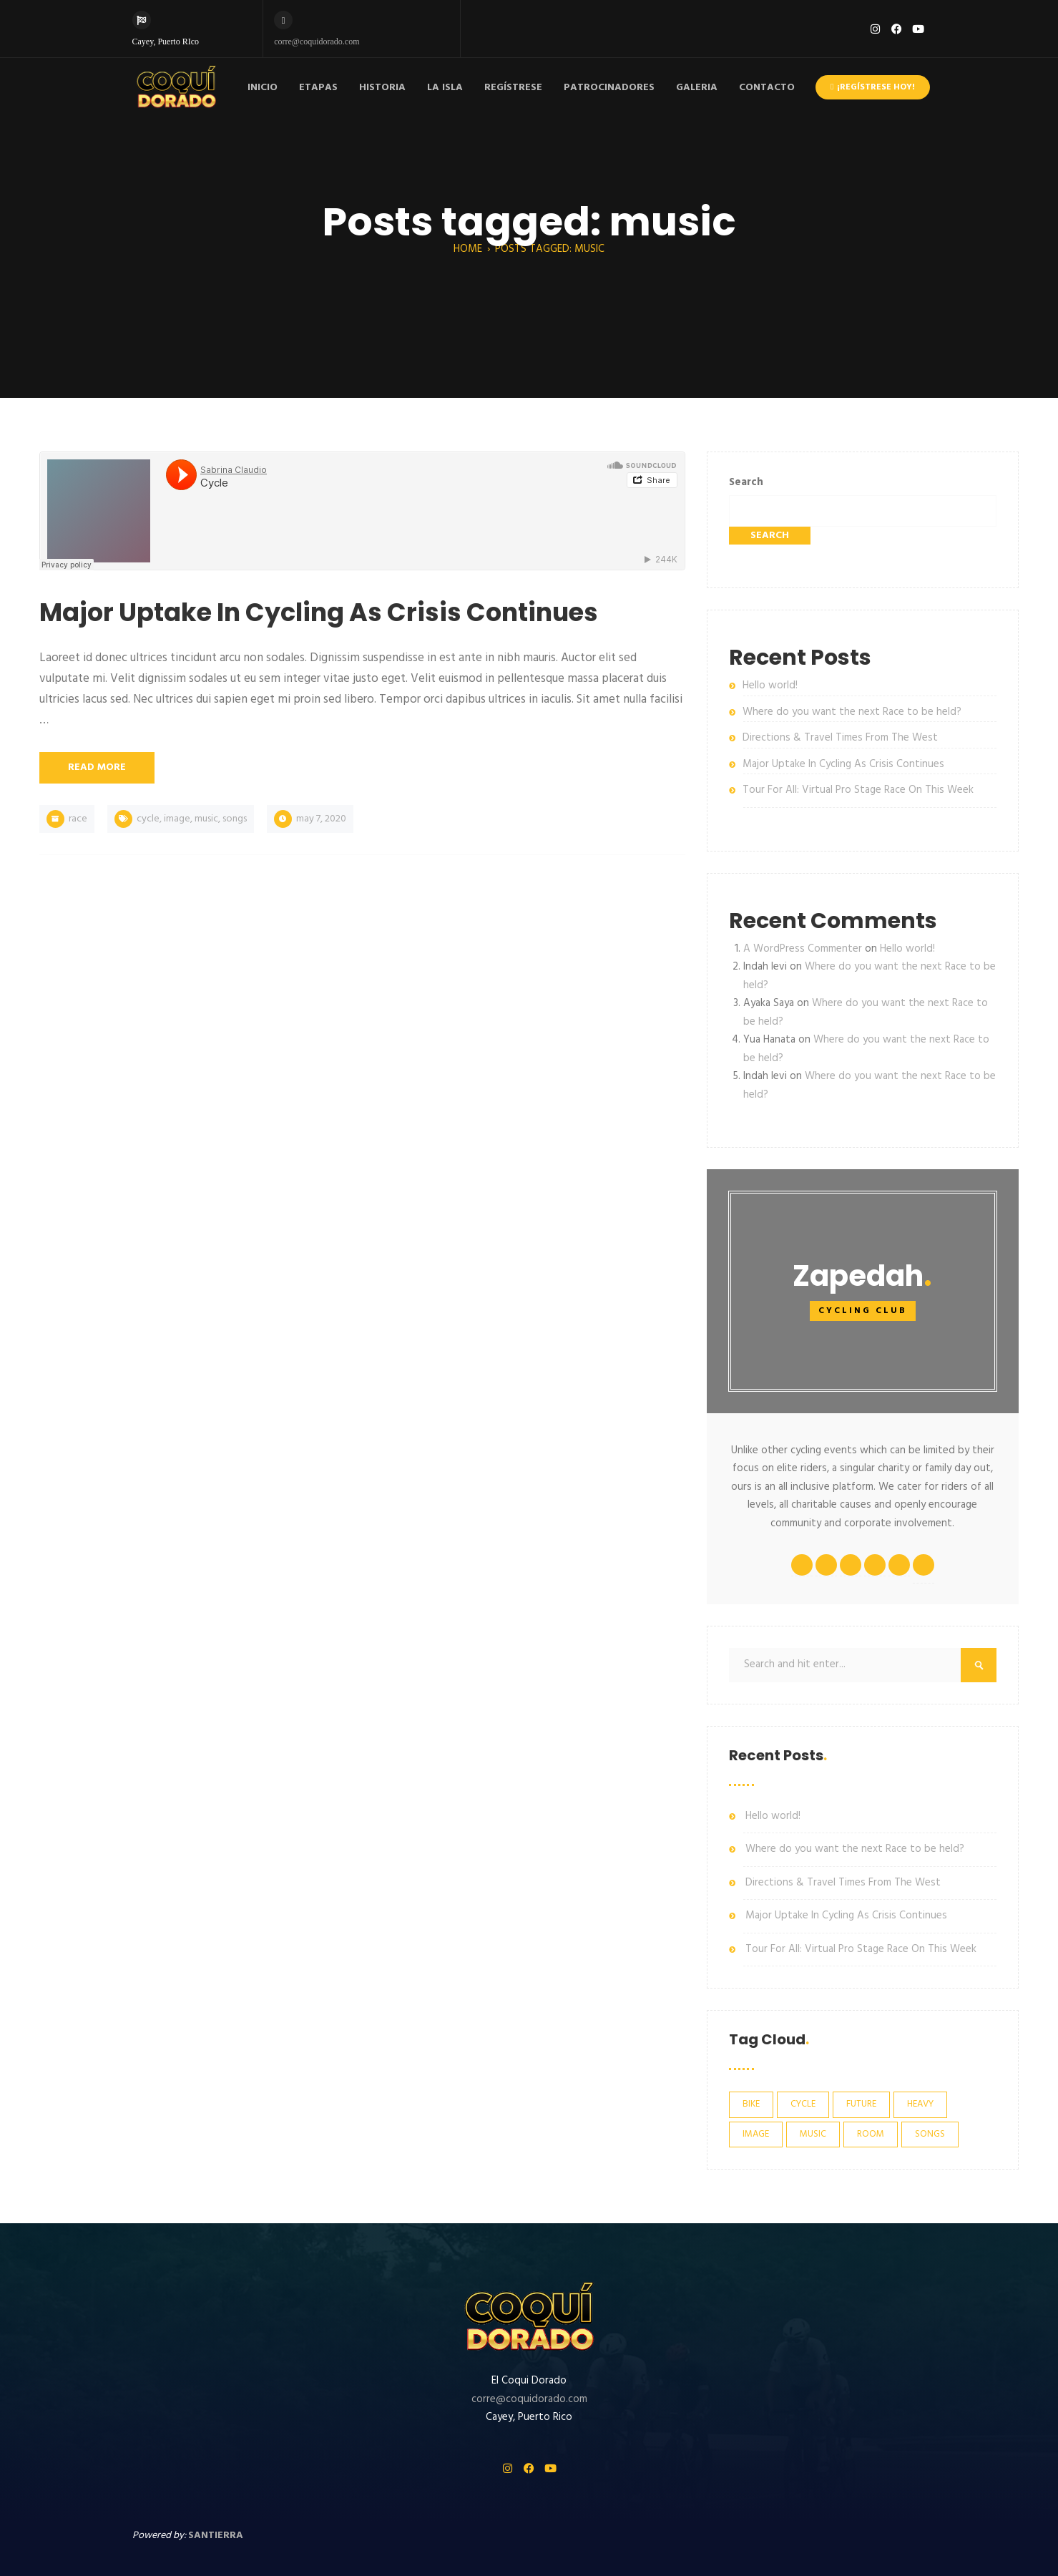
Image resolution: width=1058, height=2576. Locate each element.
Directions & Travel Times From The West (840, 737)
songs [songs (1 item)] (930, 2134)
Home (468, 249)
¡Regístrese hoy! (873, 87)
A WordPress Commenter (802, 948)
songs (234, 819)
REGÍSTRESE (513, 87)
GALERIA (696, 87)
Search (746, 482)
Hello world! (770, 685)
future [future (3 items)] (861, 2104)
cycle (148, 819)
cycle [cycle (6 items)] (802, 2104)
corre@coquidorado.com (316, 41)
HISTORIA (382, 87)
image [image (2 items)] (756, 2134)
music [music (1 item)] (813, 2134)
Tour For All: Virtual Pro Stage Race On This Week (858, 790)
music (206, 819)
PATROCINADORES (609, 87)
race (78, 819)
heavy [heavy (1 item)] (920, 2104)
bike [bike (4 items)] (751, 2104)
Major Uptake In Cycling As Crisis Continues (843, 764)
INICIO (263, 87)
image (177, 819)
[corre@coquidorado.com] (283, 20)
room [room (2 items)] (870, 2134)
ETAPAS (318, 87)
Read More (97, 767)
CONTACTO (767, 87)
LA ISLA (445, 87)
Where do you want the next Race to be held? (852, 712)
